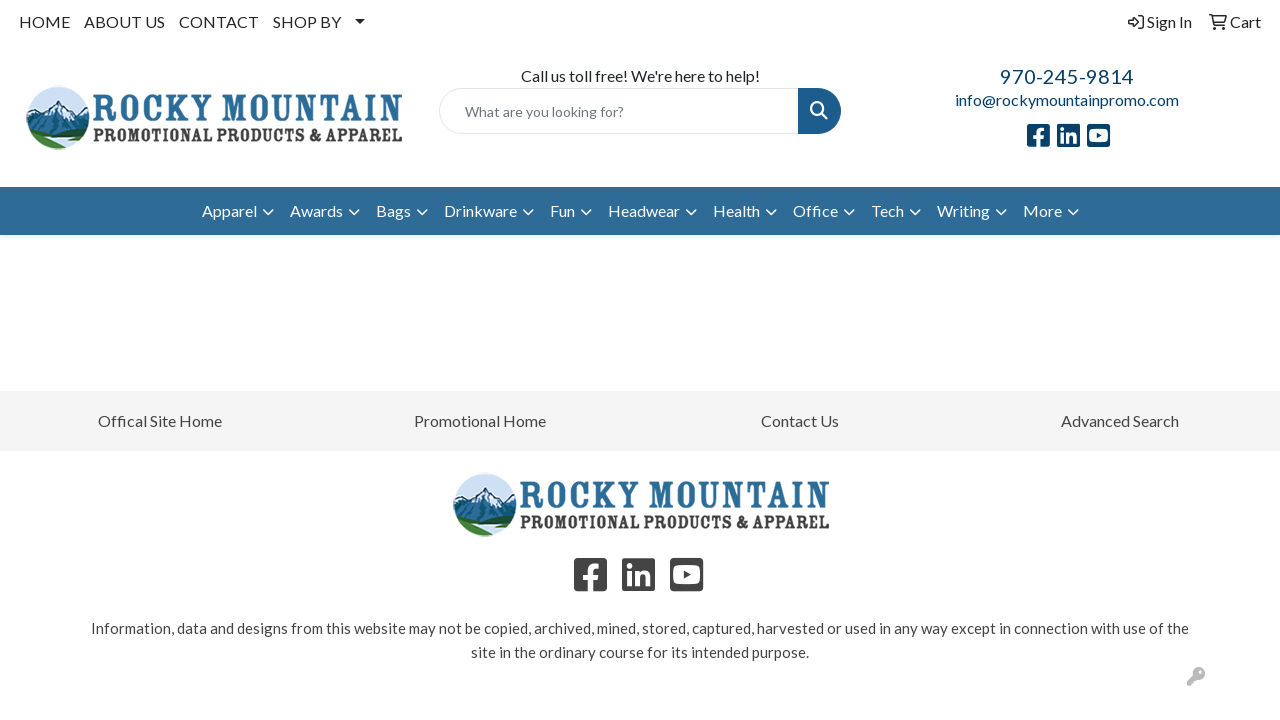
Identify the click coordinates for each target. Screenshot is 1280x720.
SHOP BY (307, 21)
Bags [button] (393, 210)
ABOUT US (124, 21)
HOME (44, 21)
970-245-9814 (1067, 76)
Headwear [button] (644, 210)
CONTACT (219, 21)
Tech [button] (887, 210)
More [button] (1042, 210)
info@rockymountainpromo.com (1067, 99)
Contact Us (800, 420)
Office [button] (815, 210)
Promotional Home (480, 420)
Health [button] (736, 210)
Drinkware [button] (480, 210)
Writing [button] (963, 210)
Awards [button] (316, 210)
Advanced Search (1120, 420)
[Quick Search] (619, 111)
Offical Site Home (160, 420)
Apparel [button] (229, 210)
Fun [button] (562, 210)
